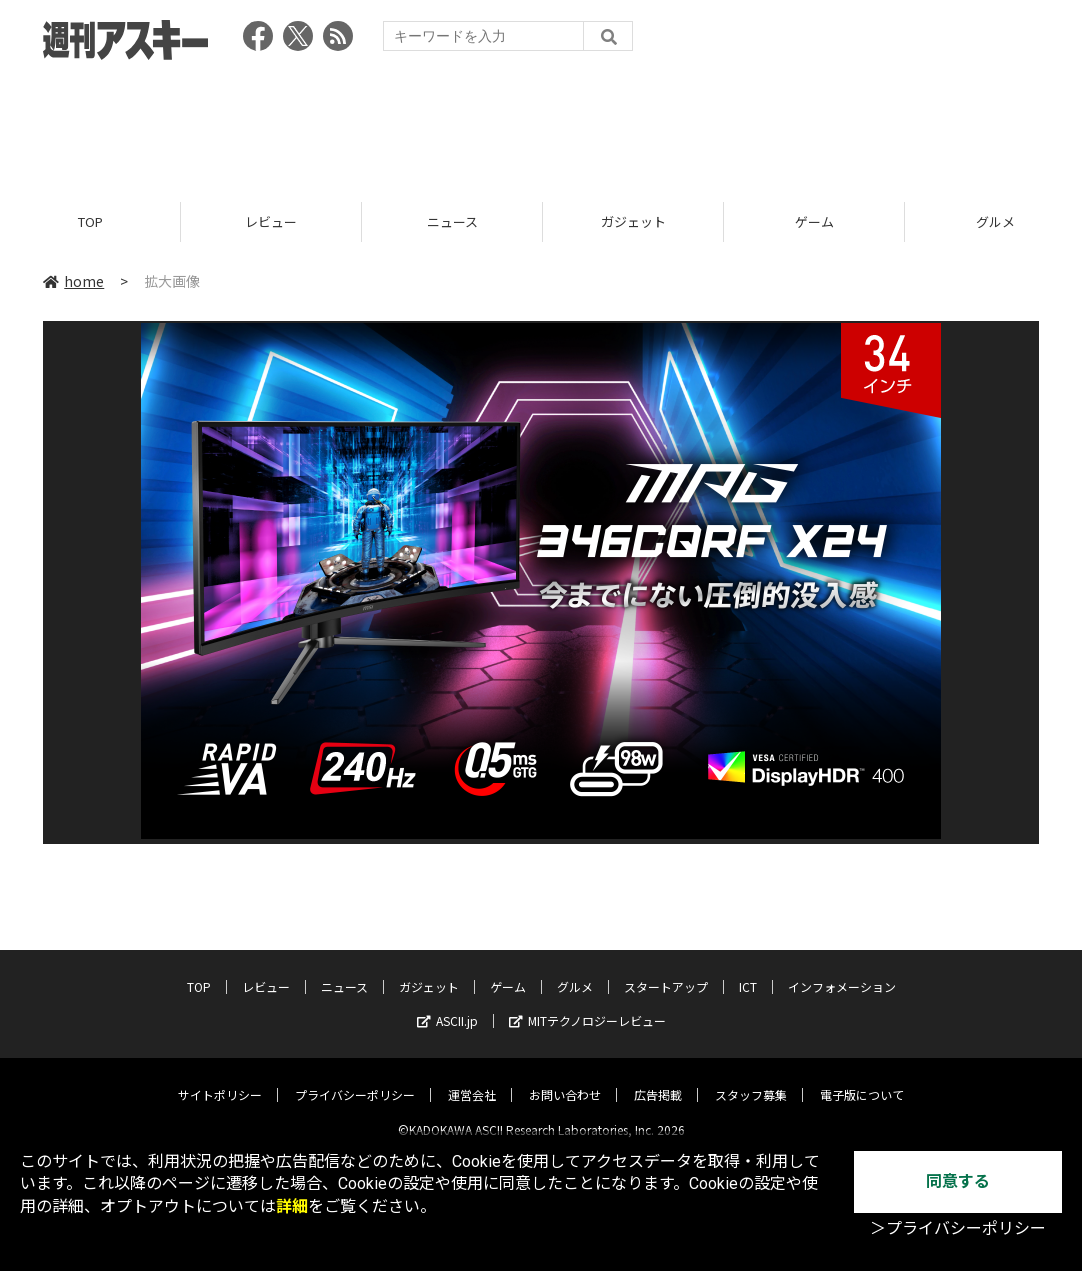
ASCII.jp (447, 1004)
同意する (958, 1181)
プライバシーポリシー (355, 1078)
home (73, 282)
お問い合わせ (565, 1078)
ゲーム (814, 222)
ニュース (452, 222)
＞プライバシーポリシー (958, 1228)
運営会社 (472, 1078)
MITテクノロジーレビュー (587, 1004)
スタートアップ (666, 970)
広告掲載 (658, 1078)
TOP (90, 222)
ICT (748, 970)
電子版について (862, 1078)
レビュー (271, 222)
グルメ (575, 970)
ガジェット (633, 222)
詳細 (292, 1206)
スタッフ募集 (751, 1078)
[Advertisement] (541, 125)
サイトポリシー (220, 1078)
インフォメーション (842, 970)
